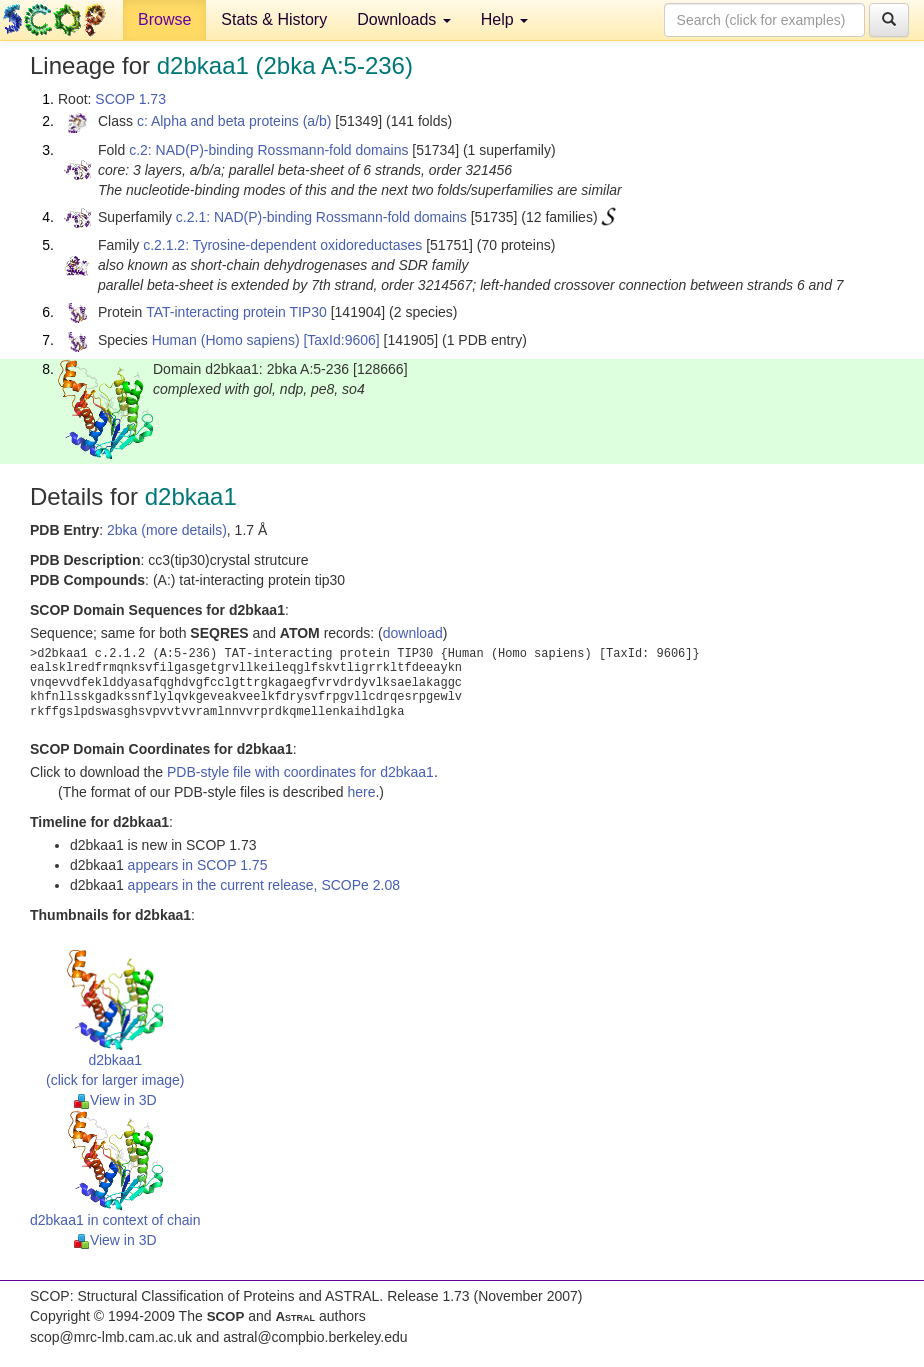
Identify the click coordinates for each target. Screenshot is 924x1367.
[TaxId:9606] (341, 340)
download (413, 633)
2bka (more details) (167, 530)
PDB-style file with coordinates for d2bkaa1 (300, 772)
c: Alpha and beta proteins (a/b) (234, 121)
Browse (164, 19)
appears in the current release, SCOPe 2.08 (264, 885)
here (361, 792)
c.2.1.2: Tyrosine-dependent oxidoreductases (282, 245)
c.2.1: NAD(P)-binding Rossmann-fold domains (321, 217)
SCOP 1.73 (130, 99)
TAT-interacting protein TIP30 (236, 312)
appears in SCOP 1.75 (198, 865)
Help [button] (504, 19)
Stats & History (274, 19)
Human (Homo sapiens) (226, 340)
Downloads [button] (404, 19)
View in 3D (115, 1100)
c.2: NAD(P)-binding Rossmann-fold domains (268, 150)
